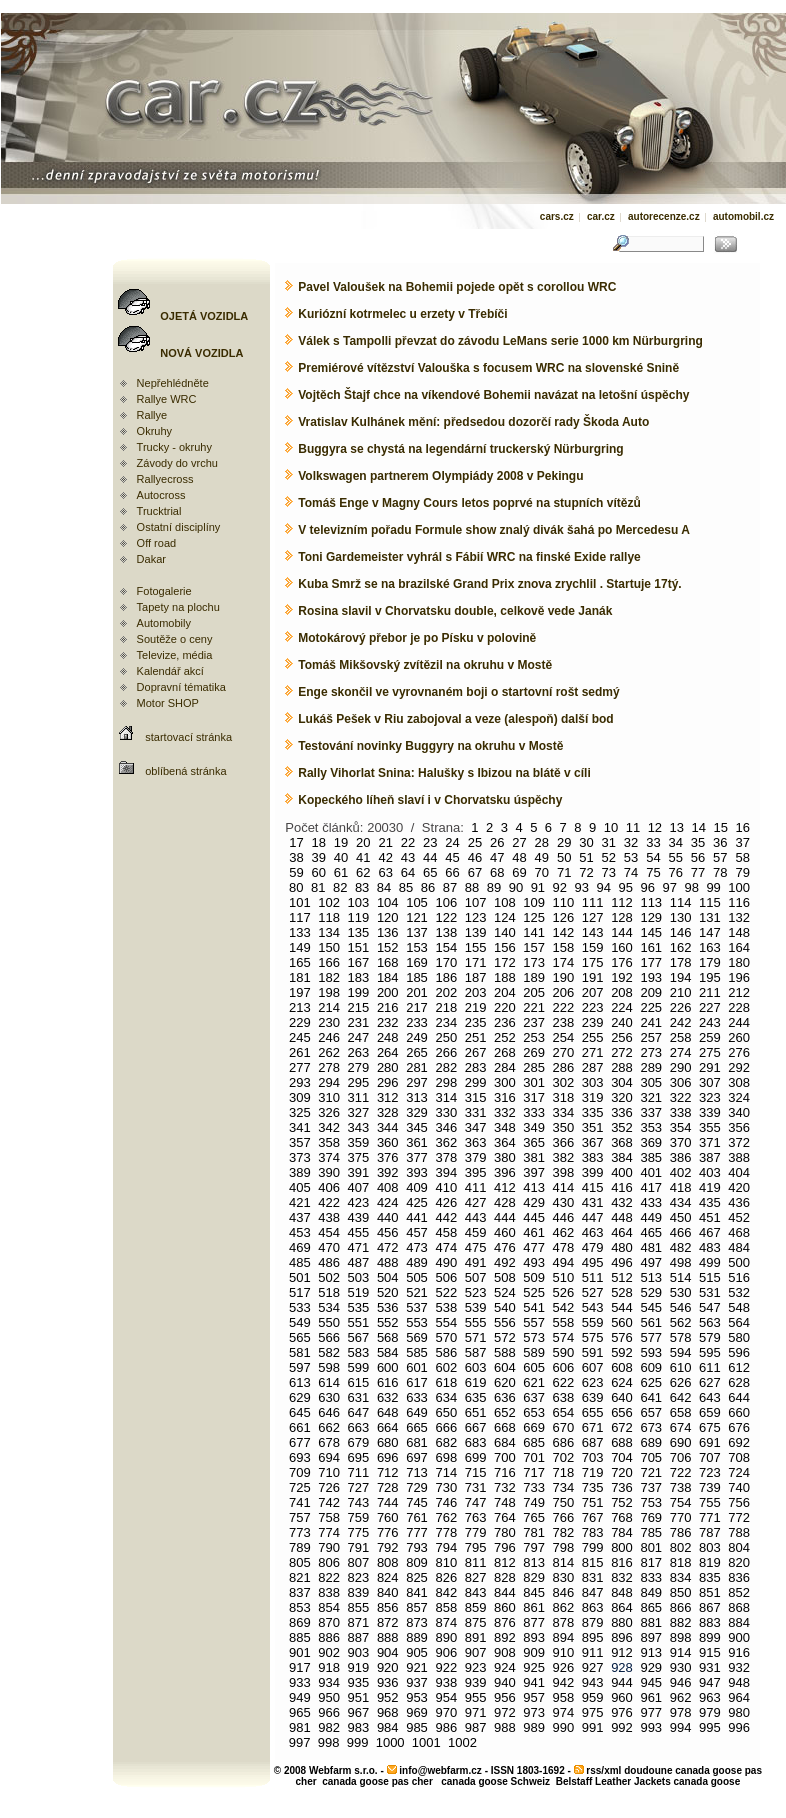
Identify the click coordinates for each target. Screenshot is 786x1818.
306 (681, 1082)
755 (710, 1502)
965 (300, 1712)
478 (564, 1247)
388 (739, 1157)
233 (417, 1022)
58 (742, 857)
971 (476, 1712)
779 (476, 1532)
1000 (390, 1742)
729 (417, 1487)
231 (359, 1022)
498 (681, 1262)
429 (534, 1202)
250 (446, 1037)
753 (651, 1502)
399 (593, 1172)
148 (739, 932)
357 (300, 1142)
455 (359, 1232)
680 (388, 1442)
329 (417, 1112)
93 (582, 887)
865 (651, 1607)
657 (651, 1412)
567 (359, 1337)
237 (534, 1022)
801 (651, 1547)
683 (476, 1442)
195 (710, 977)
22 (408, 842)
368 (622, 1142)
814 (564, 1562)
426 (446, 1202)
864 (622, 1607)
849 (651, 1592)
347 (476, 1127)
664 (388, 1427)
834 (681, 1577)
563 (710, 1322)
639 (593, 1397)
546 (681, 1307)
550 (329, 1322)
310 (329, 1097)
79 (742, 872)
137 (417, 932)
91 (538, 887)
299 (476, 1082)
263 (359, 1052)
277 (300, 1067)
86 (428, 887)
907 (476, 1652)
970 (446, 1712)
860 (505, 1607)
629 (300, 1397)
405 (300, 1187)
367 (593, 1142)
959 (593, 1697)
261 (300, 1052)
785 (651, 1532)
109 (534, 902)
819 (710, 1562)
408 (388, 1187)
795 (476, 1547)
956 (505, 1697)
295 (359, 1082)
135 (359, 932)
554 (446, 1322)
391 (359, 1172)
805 (300, 1562)
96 (647, 887)
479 (593, 1247)
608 (622, 1367)
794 (446, 1547)
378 (446, 1157)
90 (516, 887)
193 (651, 977)
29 (564, 842)
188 (505, 977)
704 (622, 1457)
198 (329, 992)
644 (739, 1397)
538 (446, 1307)
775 (359, 1532)
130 (681, 917)
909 (534, 1652)
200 (388, 992)
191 (593, 977)
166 (329, 962)
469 (300, 1247)
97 (669, 887)
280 (388, 1067)
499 (710, 1262)
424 (388, 1202)
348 (505, 1127)
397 (534, 1172)
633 (417, 1397)
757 (300, 1517)
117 (300, 917)
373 (300, 1157)
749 (534, 1502)
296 (388, 1082)
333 (534, 1112)
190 (564, 977)
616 (388, 1382)
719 (593, 1472)
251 (476, 1037)
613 (300, 1382)
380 (505, 1157)
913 (651, 1652)
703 (593, 1457)
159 (593, 947)
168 (388, 962)
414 (564, 1187)
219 (476, 1007)
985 (417, 1727)
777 (417, 1532)
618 (446, 1382)
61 (341, 872)
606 (564, 1367)
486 (329, 1262)
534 (329, 1307)
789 (300, 1547)
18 (318, 842)
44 (430, 857)
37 (742, 842)
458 (446, 1232)
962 (681, 1697)
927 (593, 1667)
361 (417, 1142)
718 (564, 1472)
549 (300, 1322)
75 (653, 872)
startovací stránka (188, 737)
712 (388, 1472)
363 (476, 1142)
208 (622, 992)
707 (710, 1457)
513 (651, 1277)
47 (497, 857)
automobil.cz (743, 216)
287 (593, 1067)
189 (534, 977)
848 (622, 1592)
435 (710, 1202)
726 (329, 1487)
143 (593, 932)
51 (586, 857)
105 (417, 902)
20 (363, 842)
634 (446, 1397)
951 (359, 1697)
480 (622, 1247)
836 (739, 1577)
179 (710, 962)
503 (359, 1277)
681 (417, 1442)
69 (519, 872)
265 (417, 1052)
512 (622, 1277)
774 (329, 1532)
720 (622, 1472)
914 (681, 1652)
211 (710, 992)
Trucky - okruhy (174, 447)
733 (534, 1487)
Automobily (164, 623)
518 (329, 1292)
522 (446, 1292)
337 (651, 1112)
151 (359, 947)
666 (446, 1427)
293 (300, 1082)
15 (721, 827)
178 (681, 962)
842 (446, 1592)
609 (651, 1367)
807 (359, 1562)
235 (476, 1022)
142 (564, 932)
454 (329, 1232)
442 (446, 1217)
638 (564, 1397)
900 (739, 1637)
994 (681, 1727)
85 (406, 887)
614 (329, 1382)
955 (476, 1697)
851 (710, 1592)
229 (300, 1022)
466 (681, 1232)
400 (622, 1172)
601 (417, 1367)
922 (446, 1667)
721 (651, 1472)
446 (564, 1217)
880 (622, 1622)
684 (505, 1442)
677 (300, 1442)
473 (417, 1247)
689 (651, 1442)
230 (329, 1022)
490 (446, 1262)
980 (739, 1712)
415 (593, 1187)
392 (388, 1172)
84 (384, 887)
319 (593, 1097)
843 (476, 1592)
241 (651, 1022)
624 (622, 1382)
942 (564, 1682)
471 (359, 1247)
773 (300, 1532)
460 (505, 1232)
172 (505, 962)
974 (564, 1712)
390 (329, 1172)
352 (622, 1127)
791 (359, 1547)
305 (651, 1082)
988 (505, 1727)
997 (300, 1742)
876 (505, 1622)
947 (710, 1682)
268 (505, 1052)
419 (710, 1187)
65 (430, 872)
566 (329, 1337)
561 (651, 1322)
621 (534, 1382)
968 (388, 1712)
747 (476, 1502)
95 (626, 887)
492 (505, 1262)
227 (710, 1007)
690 (681, 1442)
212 (739, 992)
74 (631, 872)
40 (341, 857)
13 (677, 827)
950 (329, 1697)
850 (681, 1592)
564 (739, 1322)
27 (519, 842)
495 (593, 1262)
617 (417, 1382)
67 (475, 872)
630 (329, 1397)
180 (739, 962)
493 (534, 1262)
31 (609, 842)
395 (476, 1172)
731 (476, 1487)
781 (534, 1532)
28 (542, 842)
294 (329, 1082)
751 (593, 1502)
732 (505, 1487)
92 (560, 887)
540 (505, 1307)
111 (593, 902)
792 (388, 1547)
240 (622, 1022)
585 (417, 1352)
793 (417, 1547)
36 (720, 842)
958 (564, 1697)
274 (681, 1052)
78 (720, 872)
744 (388, 1502)
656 (622, 1412)
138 (446, 932)
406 (329, 1187)
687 (593, 1442)
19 (341, 842)
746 (446, 1502)
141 (534, 932)
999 (358, 1742)
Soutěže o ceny (175, 639)
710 (329, 1472)
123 (476, 917)
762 (446, 1517)
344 (388, 1127)
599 (359, 1367)
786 (681, 1532)
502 (329, 1277)
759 (359, 1517)
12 (655, 827)
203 (476, 992)
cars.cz (557, 216)
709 (300, 1472)
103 (359, 902)
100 (739, 887)
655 (593, 1412)
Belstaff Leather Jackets (613, 1781)
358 (329, 1142)
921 (417, 1667)
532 (739, 1292)
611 (710, 1367)
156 (505, 947)
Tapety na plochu (178, 607)
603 (476, 1367)
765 (534, 1517)
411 (476, 1187)
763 (476, 1517)
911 (593, 1652)
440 (388, 1217)
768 (622, 1517)
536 (388, 1307)
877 (534, 1622)
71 (564, 872)
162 (681, 947)
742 (329, 1502)
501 (300, 1277)
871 (359, 1622)
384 (622, 1157)
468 (739, 1232)
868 (739, 1607)
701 (534, 1457)
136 (388, 932)
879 (593, 1622)
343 (359, 1127)
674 (681, 1427)
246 (329, 1037)
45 (452, 857)
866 (681, 1607)
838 (329, 1592)
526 (564, 1292)
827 (476, 1577)
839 (359, 1592)
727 (359, 1487)
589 (534, 1352)
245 (300, 1037)
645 (300, 1412)
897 (651, 1637)
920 (388, 1667)
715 (476, 1472)
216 (388, 1007)
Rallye (152, 415)
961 (651, 1697)
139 (476, 932)
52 (609, 857)
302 (564, 1082)
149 (300, 947)
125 (534, 917)
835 (710, 1577)
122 (446, 917)
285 (534, 1067)
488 (388, 1262)
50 (564, 857)
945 (651, 1682)
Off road (157, 543)
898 (681, 1637)
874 (446, 1622)
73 (609, 872)
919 (359, 1667)
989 (534, 1727)
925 (534, 1667)
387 (710, 1157)
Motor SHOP (168, 703)
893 (534, 1637)
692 (739, 1442)
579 (710, 1337)
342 (329, 1127)
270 (564, 1052)
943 (593, 1682)
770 (681, 1517)
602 (446, 1367)
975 (593, 1712)
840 (388, 1592)
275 (710, 1052)
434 (681, 1202)
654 (564, 1412)
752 (622, 1502)
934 (329, 1682)
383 (593, 1157)
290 (681, 1067)
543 (593, 1307)
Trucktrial (159, 511)
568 (388, 1337)
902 (329, 1652)
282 (446, 1067)
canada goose (707, 1781)
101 (300, 902)
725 (300, 1487)
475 (476, 1247)
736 (622, 1487)
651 (476, 1412)
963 (710, 1697)
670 (564, 1427)
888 (388, 1637)
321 (651, 1097)
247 (359, 1037)
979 (710, 1712)
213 (300, 1007)
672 (622, 1427)
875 (476, 1622)
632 (388, 1397)
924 (505, 1667)
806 (329, 1562)
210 (681, 992)
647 (359, 1412)
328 (388, 1112)
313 (417, 1097)
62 (363, 872)
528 (622, 1292)
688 (622, 1442)
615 (359, 1382)
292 (739, 1067)
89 (494, 887)
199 (359, 992)
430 (564, 1202)
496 (622, 1262)
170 (446, 962)
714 (446, 1472)
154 (446, 947)
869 (300, 1622)
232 (388, 1022)
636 (505, 1397)
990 (564, 1727)
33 (653, 842)
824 (388, 1577)
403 (710, 1172)
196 (739, 977)
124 (505, 917)
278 (329, 1067)
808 (388, 1562)
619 (476, 1382)
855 (359, 1607)
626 (681, 1382)
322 (681, 1097)
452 (739, 1217)
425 (417, 1202)
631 (359, 1397)
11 (633, 827)
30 (586, 842)
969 (417, 1712)
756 (739, 1502)
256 (622, 1037)
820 (739, 1562)
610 (681, 1367)
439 (359, 1217)
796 (505, 1547)
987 (476, 1727)
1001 (426, 1742)
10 (611, 827)
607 (593, 1367)
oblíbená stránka (185, 771)
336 (622, 1112)
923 (476, 1667)
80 (296, 887)
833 (651, 1577)
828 (505, 1577)
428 (505, 1202)
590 (564, 1352)
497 (651, 1262)
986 (446, 1727)
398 (564, 1172)
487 (359, 1262)
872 (388, 1622)
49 (542, 857)
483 (710, 1247)
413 (534, 1187)
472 (388, 1247)
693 (300, 1457)
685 (534, 1442)
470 (329, 1247)
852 (739, 1592)
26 (497, 842)
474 (446, 1247)
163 (710, 947)
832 (622, 1577)
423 (359, 1202)
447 (593, 1217)
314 (446, 1097)
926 (564, 1667)
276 (739, 1052)
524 (505, 1292)
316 (505, 1097)
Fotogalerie (164, 591)
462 (564, 1232)
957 (534, 1697)
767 (593, 1517)
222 (564, 1007)
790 (329, 1547)
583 (359, 1352)
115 (710, 902)
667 (476, 1427)
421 (300, 1202)
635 (476, 1397)
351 (593, 1127)
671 (593, 1427)
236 (505, 1022)
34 (675, 842)
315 (476, 1097)
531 (710, 1292)
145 (651, 932)
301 (534, 1082)
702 (564, 1457)
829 (534, 1577)
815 (593, 1562)
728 (388, 1487)
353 (651, 1127)
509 (534, 1277)
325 (300, 1112)
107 (476, 902)
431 (593, 1202)
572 (505, 1337)
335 (593, 1112)
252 (505, 1037)
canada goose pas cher (377, 1781)
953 (417, 1697)
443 (476, 1217)
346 (446, 1127)
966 (329, 1712)
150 (329, 947)
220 (505, 1007)
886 (329, 1637)
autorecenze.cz (664, 216)
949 (300, 1697)
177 (651, 962)
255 (593, 1037)
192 (622, 977)
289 (651, 1067)
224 (622, 1007)
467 (710, 1232)
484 (739, 1247)
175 (593, 962)
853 (300, 1607)
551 (359, 1322)
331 (476, 1112)
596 (739, 1352)
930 (681, 1667)
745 (417, 1502)
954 (446, 1697)
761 (417, 1517)
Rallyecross (165, 479)
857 (417, 1607)
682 (446, 1442)
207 (593, 992)
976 (622, 1712)
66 (452, 872)
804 (739, 1547)
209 (651, 992)
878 (564, 1622)
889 (417, 1637)
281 (417, 1067)
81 (318, 887)
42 (385, 857)
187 (476, 977)
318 (564, 1097)
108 (505, 902)
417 (651, 1187)
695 (359, 1457)
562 (681, 1322)
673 (651, 1427)
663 (359, 1427)
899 (710, 1637)
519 (359, 1292)
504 (388, 1277)
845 (534, 1592)
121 (417, 917)
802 (681, 1547)
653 (534, 1412)
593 (651, 1352)
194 (681, 977)
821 (300, 1577)
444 (505, 1217)
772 (739, 1517)
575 (593, 1337)
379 (476, 1157)
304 (622, 1082)
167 (359, 962)
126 (564, 917)
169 (417, 962)
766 (564, 1517)
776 (388, 1532)
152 (388, 947)
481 (651, 1247)
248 (388, 1037)
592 (622, 1352)
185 (417, 977)
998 (329, 1742)
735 (593, 1487)
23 (430, 842)
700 (505, 1457)
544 (622, 1307)
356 (739, 1127)
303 (593, 1082)
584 (388, 1352)
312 (388, 1097)
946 (681, 1682)
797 (534, 1547)
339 (710, 1112)
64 (408, 872)
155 (476, 947)
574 (564, 1337)
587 (476, 1352)
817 (651, 1562)
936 (388, 1682)
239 (593, 1022)
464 (622, 1232)
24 (452, 842)
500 (739, 1262)
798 (564, 1547)
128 (622, 917)
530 (681, 1292)
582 (329, 1352)
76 (675, 872)
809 (417, 1562)
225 (651, 1007)
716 (505, 1472)
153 (417, 947)
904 (388, 1652)
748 (505, 1502)
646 (329, 1412)
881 (651, 1622)
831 (593, 1577)
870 (329, 1622)
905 (417, 1652)
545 (651, 1307)
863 (593, 1607)
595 (710, 1352)
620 (505, 1382)
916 (739, 1652)
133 (300, 932)
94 (604, 887)
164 (739, 947)
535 (359, 1307)
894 (564, 1637)
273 (651, 1052)
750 (564, 1502)
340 (739, 1112)
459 (476, 1232)
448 (622, 1217)
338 (681, 1112)
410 (446, 1187)
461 (534, 1232)
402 (681, 1172)
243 (710, 1022)
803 (710, 1547)
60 (318, 872)
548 (739, 1307)
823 (359, 1577)
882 (681, 1622)
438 (329, 1217)
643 (710, 1397)
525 (534, 1292)
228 (739, 1007)
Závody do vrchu (177, 463)
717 (534, 1472)
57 (720, 857)
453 (300, 1232)
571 (476, 1337)
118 (329, 917)
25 (475, 842)
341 (300, 1127)
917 (300, 1667)
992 (622, 1727)
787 (710, 1532)
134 (329, 932)
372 (739, 1142)
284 (505, 1067)
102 (329, 902)
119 (359, 917)
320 (622, 1097)
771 (710, 1517)
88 (472, 887)
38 (296, 857)
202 (446, 992)
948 (739, 1682)
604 (505, 1367)
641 (651, 1397)
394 (446, 1172)
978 (681, 1712)
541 (534, 1307)
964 (739, 1697)
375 (359, 1157)
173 (534, 962)
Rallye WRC (167, 399)
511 (593, 1277)
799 (593, 1547)
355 (710, 1127)
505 (417, 1277)
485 (300, 1262)
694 (329, 1457)
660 (739, 1412)
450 (681, 1217)
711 (359, 1472)
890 (446, 1637)
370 (681, 1142)
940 (505, 1682)
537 (417, 1307)
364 (505, 1142)
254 (564, 1037)
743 (359, 1502)
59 (296, 872)
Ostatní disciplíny (179, 527)
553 (417, 1322)
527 (593, 1292)
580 (739, 1337)
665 (417, 1427)
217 (417, 1007)
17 (296, 842)
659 (710, 1412)
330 (446, 1112)
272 (622, 1052)
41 (363, 857)
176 (622, 962)
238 (564, 1022)
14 (699, 827)
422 (329, 1202)
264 (388, 1052)
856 (388, 1607)
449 (651, 1217)
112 (622, 902)
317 (534, 1097)
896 (622, 1637)
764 (505, 1517)
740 (739, 1487)
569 (417, 1337)
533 (300, 1307)
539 (476, 1307)
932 (739, 1667)
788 (739, 1532)
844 (505, 1592)
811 (476, 1562)
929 (651, 1667)
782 (564, 1532)
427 (476, 1202)
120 (388, 917)
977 (651, 1712)
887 (359, 1637)
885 (300, 1637)
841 (417, 1592)
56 (698, 857)
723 (710, 1472)
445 (534, 1217)
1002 (462, 1742)
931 (710, 1667)
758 (329, 1517)
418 (681, 1187)
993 (651, 1727)
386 (681, 1157)
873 (417, 1622)
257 (651, 1037)
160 (622, 947)
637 (534, 1397)
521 (417, 1292)
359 (359, 1142)
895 (593, 1637)
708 (739, 1457)
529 (651, 1292)
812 (505, 1562)
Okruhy (154, 431)
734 (564, 1487)
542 (564, 1307)
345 (417, 1127)
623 (593, 1382)
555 (476, 1322)
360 (388, 1142)
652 (505, 1412)
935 (359, 1682)
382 (564, 1157)
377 (417, 1157)
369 (651, 1142)
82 (340, 887)
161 (651, 947)
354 (681, 1127)
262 (329, 1052)
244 (739, 1022)
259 (710, 1037)
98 (691, 887)
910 (564, 1652)
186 (446, 977)
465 (651, 1232)
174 (564, 962)
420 (739, 1187)
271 (593, 1052)
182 (329, 977)
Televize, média (175, 655)
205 (534, 992)
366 (564, 1142)
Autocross (161, 495)
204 (505, 992)
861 (534, 1607)
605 (534, 1367)
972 (505, 1712)
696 (388, 1457)
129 (651, 917)
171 (476, 962)
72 (586, 872)
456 (388, 1232)
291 (710, 1067)
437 (300, 1217)
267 (476, 1052)
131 (710, 917)
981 (300, 1727)
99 (713, 887)
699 (476, 1457)
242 (681, 1022)
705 (651, 1457)
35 (698, 842)
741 (300, 1502)
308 (739, 1082)
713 (417, 1472)
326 (329, 1112)
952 (388, 1697)
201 (417, 992)
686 (564, 1442)
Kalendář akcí (170, 671)
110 (564, 902)
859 (476, 1607)
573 (534, 1337)
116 (739, 902)
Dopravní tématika (181, 687)
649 (417, 1412)
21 (385, 842)
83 (362, 887)
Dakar (151, 559)
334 (564, 1112)
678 (329, 1442)
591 (593, 1352)
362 (446, 1142)
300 (505, 1082)
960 (622, 1697)
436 (739, 1202)
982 (329, 1727)
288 (622, 1067)
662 (329, 1427)
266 (446, 1052)
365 (534, 1142)
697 (417, 1457)
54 (653, 857)
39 (318, 857)
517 (300, 1292)
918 (329, 1667)
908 (505, 1652)
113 (651, 902)
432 (622, 1202)
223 (593, 1007)
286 (564, 1067)
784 (622, 1532)
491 (476, 1262)
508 (505, 1277)
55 (675, 857)
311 (359, 1097)
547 (710, 1307)
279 (359, 1067)
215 (359, 1007)
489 (417, 1262)
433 (651, 1202)
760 (388, 1517)
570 (446, 1337)
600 (388, 1367)
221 (534, 1007)
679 (359, 1442)
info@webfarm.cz (440, 1770)
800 (622, 1547)
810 (446, 1562)
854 (329, 1607)
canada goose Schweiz (495, 1781)
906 (446, 1652)
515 (710, 1277)
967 (359, 1712)
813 (534, 1562)
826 (446, 1577)
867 (710, 1607)
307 (710, 1082)
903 (359, 1652)
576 (622, 1337)
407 (359, 1187)
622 (564, 1382)
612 (739, 1367)
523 (476, 1292)
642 (681, 1397)
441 (417, 1217)
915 (710, 1652)
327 (359, 1112)
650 (446, 1412)
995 (710, 1727)
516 (739, 1277)
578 (681, 1337)
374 (329, 1157)
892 (505, 1637)
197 (300, 992)
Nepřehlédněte (173, 383)
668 (505, 1427)
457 (417, 1232)
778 (446, 1532)
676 (739, 1427)
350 (564, 1127)
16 (742, 827)
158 (564, 947)
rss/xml (603, 1770)
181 (300, 977)
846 (564, 1592)
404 (739, 1172)
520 (388, 1292)
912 (622, 1652)
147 (710, 932)
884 (739, 1622)
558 (564, 1322)
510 (564, 1277)
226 (681, 1007)
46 (475, 857)
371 (710, 1142)
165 (300, 962)
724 (739, 1472)
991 (593, 1727)
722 (681, 1472)
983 (359, 1727)
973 (534, 1712)
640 (622, 1397)
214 (329, 1007)
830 (564, 1577)
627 (710, 1382)
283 (476, 1067)
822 (329, 1577)
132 (739, 917)
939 (476, 1682)
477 (534, 1247)
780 (505, 1532)
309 (300, 1097)
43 (408, 857)
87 (450, 887)
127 (593, 917)
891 (476, 1637)
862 (564, 1607)
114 (681, 902)
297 (417, 1082)
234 (446, 1022)
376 (388, 1157)
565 (300, 1337)
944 (622, 1682)
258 (681, 1037)
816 (622, 1562)
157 (534, 947)
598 (329, 1367)
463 (593, 1232)
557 (534, 1322)
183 (359, 977)
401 (651, 1172)
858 (446, 1607)
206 (564, 992)
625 (651, 1382)
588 (505, 1352)
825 (417, 1577)
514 (681, 1277)
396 (505, 1172)
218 (446, 1007)
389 (300, 1172)
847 (593, 1592)
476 (505, 1247)
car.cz (601, 216)
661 (300, 1427)
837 (300, 1592)
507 (476, 1277)
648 (388, 1412)
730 (446, 1487)
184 (388, 977)
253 (534, 1037)
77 (698, 872)
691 (710, 1442)
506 (446, 1277)
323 (710, 1097)
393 (417, 1172)
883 (710, 1622)
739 (710, 1487)
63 (385, 872)
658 (681, 1412)
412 (505, 1187)
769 (651, 1517)
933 (300, 1682)
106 (446, 902)
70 (542, 872)
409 (417, 1187)
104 (388, 902)
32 (631, 842)
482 (681, 1247)
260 (739, 1037)
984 (388, 1727)
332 (505, 1112)
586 (446, 1352)
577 (651, 1337)
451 (710, 1217)
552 (388, 1322)
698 (446, 1457)
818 (681, 1562)
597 (300, 1367)
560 (622, 1322)
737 (651, 1487)
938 (446, 1682)
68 (497, 872)
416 (622, 1187)
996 (739, 1727)
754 (681, 1502)
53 (631, 857)
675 (710, 1427)
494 (564, 1262)
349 (534, 1127)
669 (534, 1427)
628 (739, 1382)
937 (417, 1682)
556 (505, 1322)
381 (534, 1157)
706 (681, 1457)
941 (534, 1682)
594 (681, 1352)
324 (739, 1097)
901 (300, 1652)
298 (446, 1082)
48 (519, 857)
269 (534, 1052)
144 (622, 932)
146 (681, 932)
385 (651, 1157)
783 (593, 1532)
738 (681, 1487)
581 (300, 1352)
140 (505, 932)
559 (593, 1322)
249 (417, 1037)
